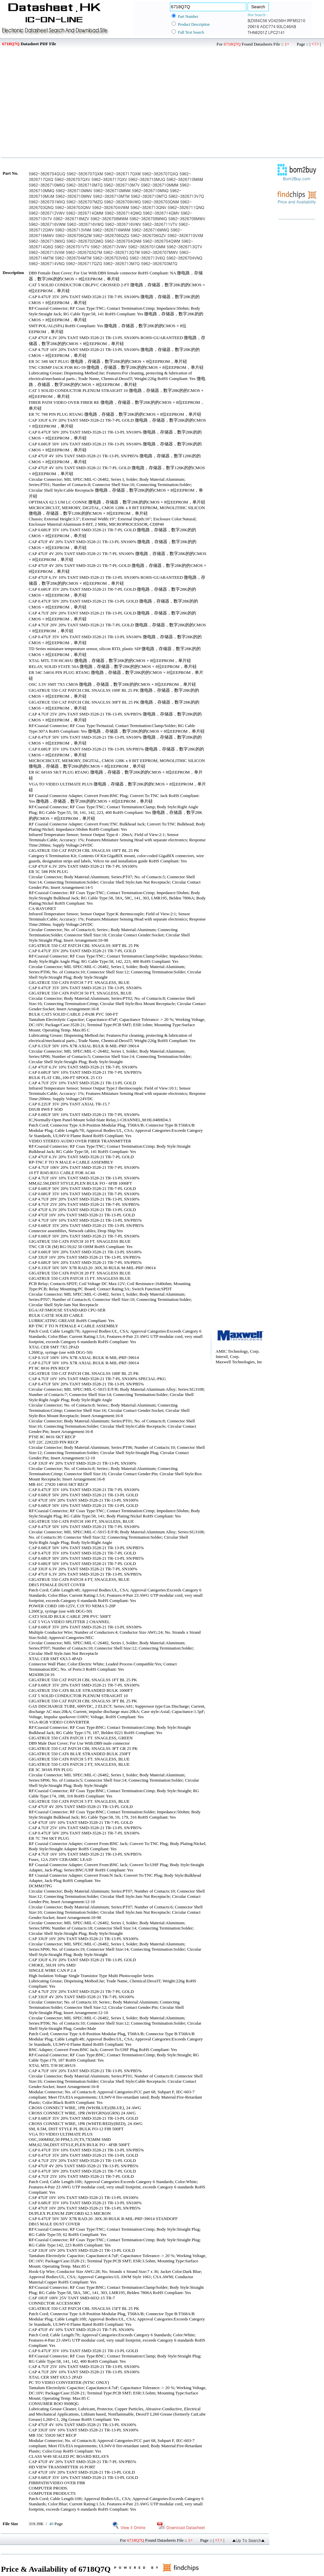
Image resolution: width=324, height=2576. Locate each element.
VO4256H (277, 20)
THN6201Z (257, 32)
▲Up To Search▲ (248, 2540)
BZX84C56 (257, 20)
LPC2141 (276, 32)
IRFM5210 (296, 20)
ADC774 (267, 26)
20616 (253, 26)
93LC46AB (286, 26)
